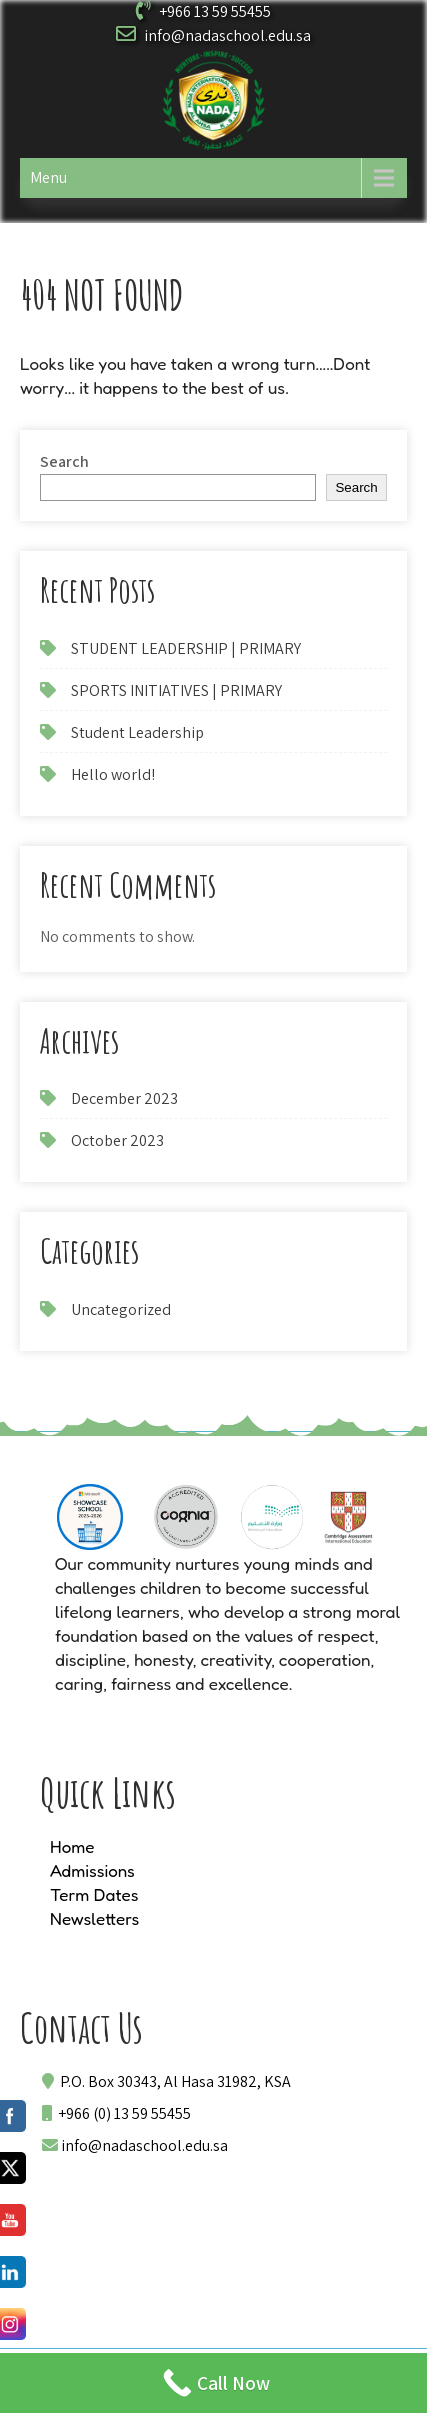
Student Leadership (137, 732)
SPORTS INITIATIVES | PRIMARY (176, 690)
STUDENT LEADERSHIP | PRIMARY (186, 648)
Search (64, 461)
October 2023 (117, 1140)
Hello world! (113, 774)
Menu (48, 177)
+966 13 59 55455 (215, 11)
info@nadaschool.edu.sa (227, 35)
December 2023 (124, 1098)
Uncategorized (121, 1309)
